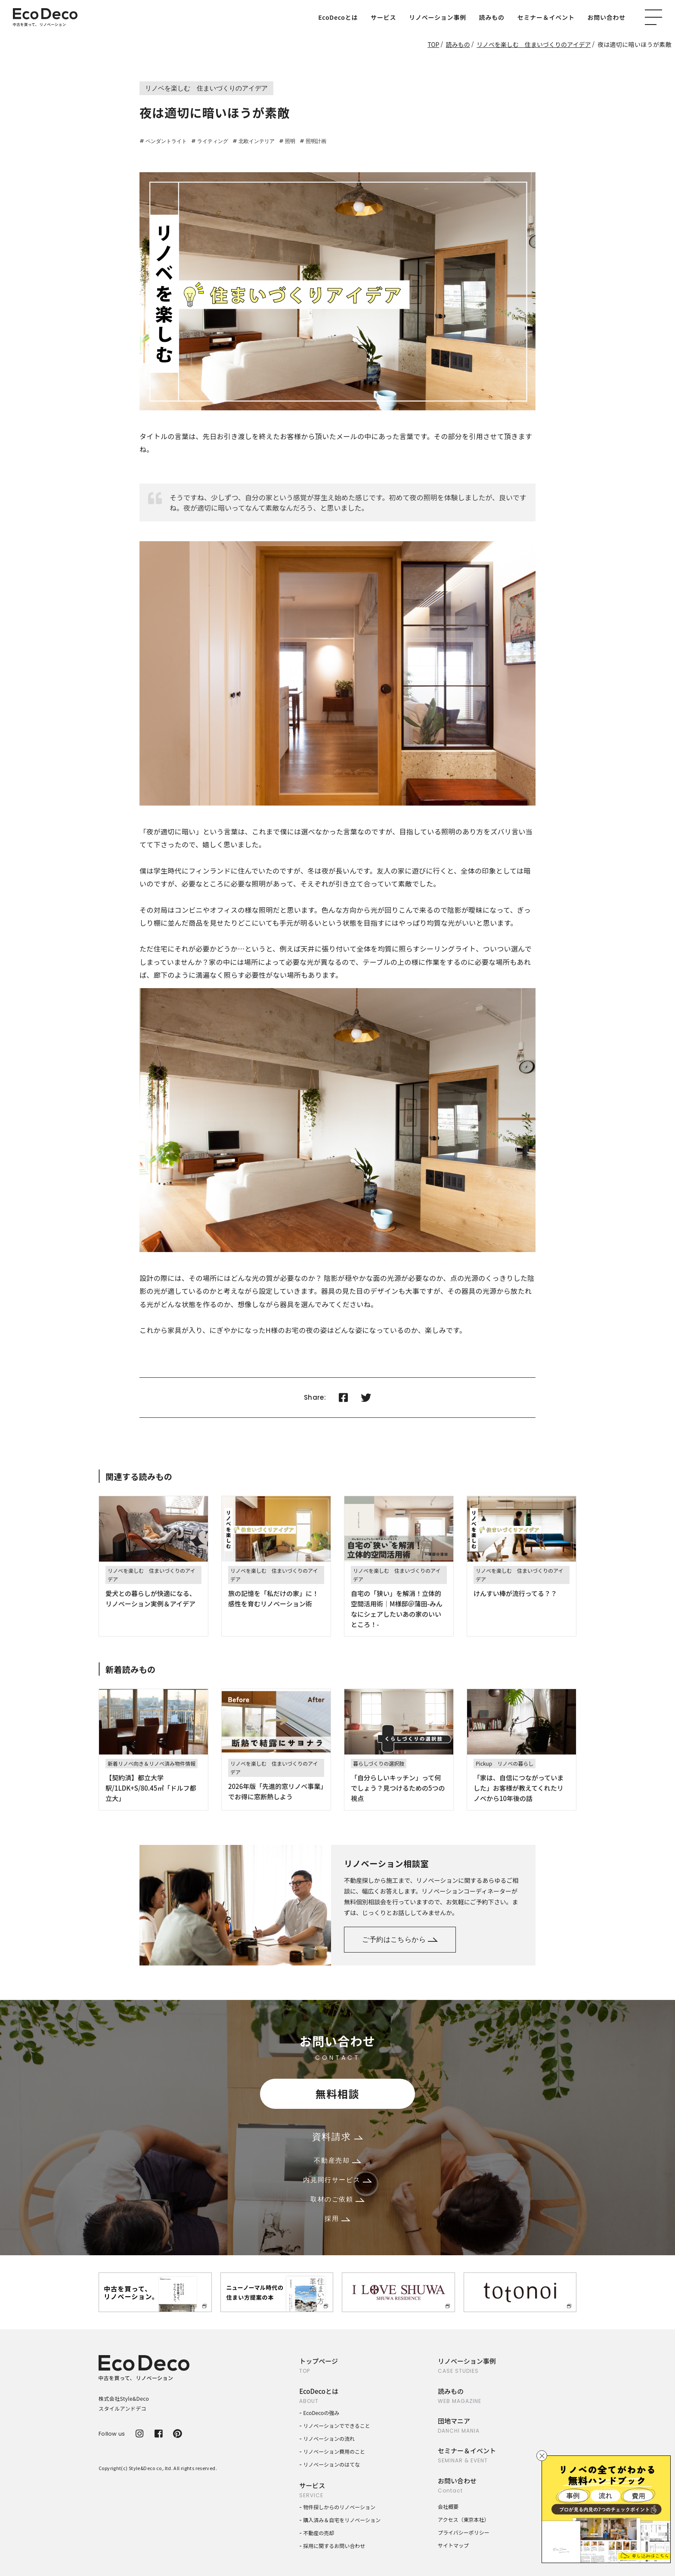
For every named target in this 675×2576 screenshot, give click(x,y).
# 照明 (287, 141)
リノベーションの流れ (329, 2438)
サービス (383, 17)
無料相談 (337, 2093)
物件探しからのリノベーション (339, 2507)
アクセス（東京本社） (463, 2519)
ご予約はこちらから (399, 1939)
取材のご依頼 (337, 2199)
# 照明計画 (313, 141)
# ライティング (209, 141)
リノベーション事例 (437, 17)
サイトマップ (453, 2545)
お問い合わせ (607, 17)
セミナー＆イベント (546, 17)
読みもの (492, 17)
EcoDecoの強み (321, 2412)
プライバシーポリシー (463, 2532)
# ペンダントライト (163, 141)
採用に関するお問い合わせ (334, 2545)
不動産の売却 (318, 2532)
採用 (337, 2218)
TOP (433, 44)
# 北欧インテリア (253, 141)
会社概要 (448, 2506)
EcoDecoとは (338, 17)
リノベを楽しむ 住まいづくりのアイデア (534, 44)
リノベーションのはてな (331, 2464)
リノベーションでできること (336, 2425)
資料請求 (337, 2137)
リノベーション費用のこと (334, 2451)
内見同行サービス (337, 2179)
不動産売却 (337, 2160)
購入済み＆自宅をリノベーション (342, 2519)
